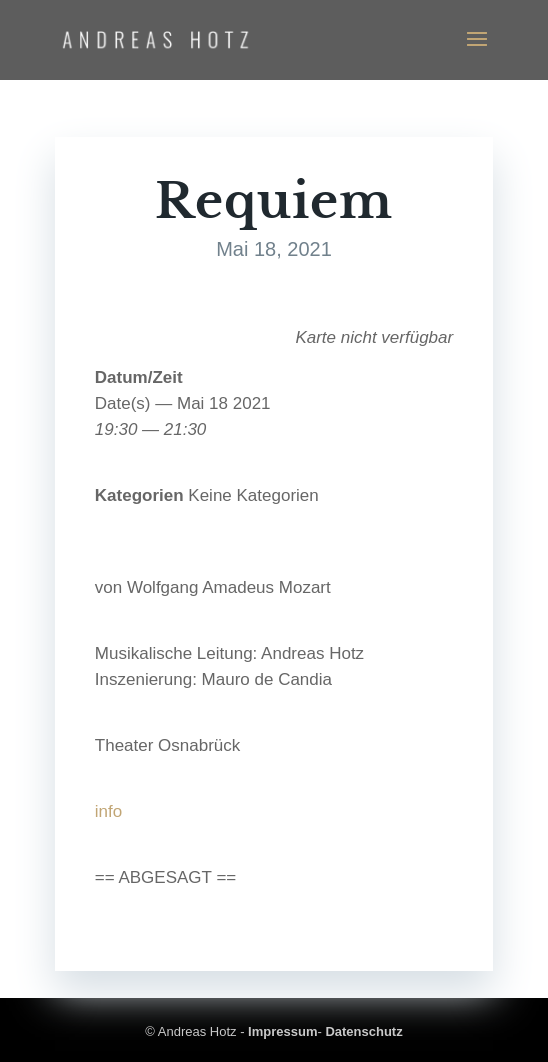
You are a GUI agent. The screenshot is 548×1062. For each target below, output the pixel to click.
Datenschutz (363, 1031)
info (108, 811)
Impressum (282, 1031)
